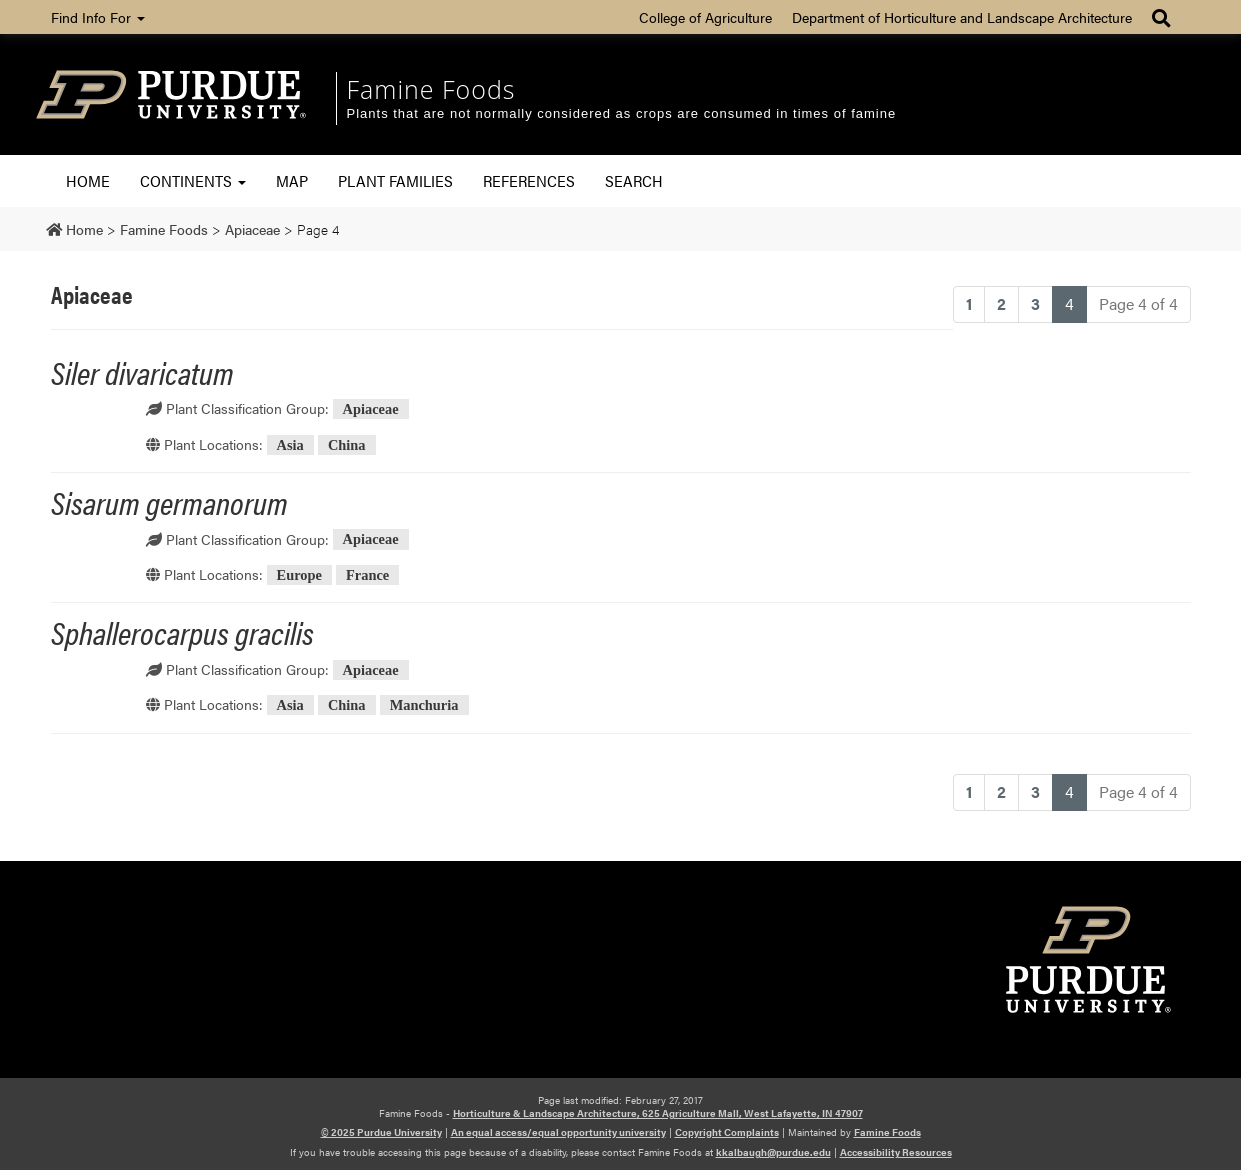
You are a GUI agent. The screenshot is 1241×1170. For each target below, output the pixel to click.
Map (292, 180)
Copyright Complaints (727, 1132)
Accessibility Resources (896, 1152)
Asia (290, 445)
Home (88, 180)
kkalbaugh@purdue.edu (773, 1152)
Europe (299, 575)
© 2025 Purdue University (381, 1132)
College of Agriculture (705, 17)
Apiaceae (371, 409)
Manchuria (424, 705)
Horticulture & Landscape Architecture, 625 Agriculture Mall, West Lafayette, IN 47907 (658, 1113)
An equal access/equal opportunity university (558, 1132)
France (367, 575)
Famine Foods (431, 89)
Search (634, 180)
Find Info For (98, 17)
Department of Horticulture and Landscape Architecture (962, 17)
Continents (193, 180)
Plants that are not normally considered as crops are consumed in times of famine (622, 113)
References (529, 180)
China (347, 445)
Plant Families (395, 180)
